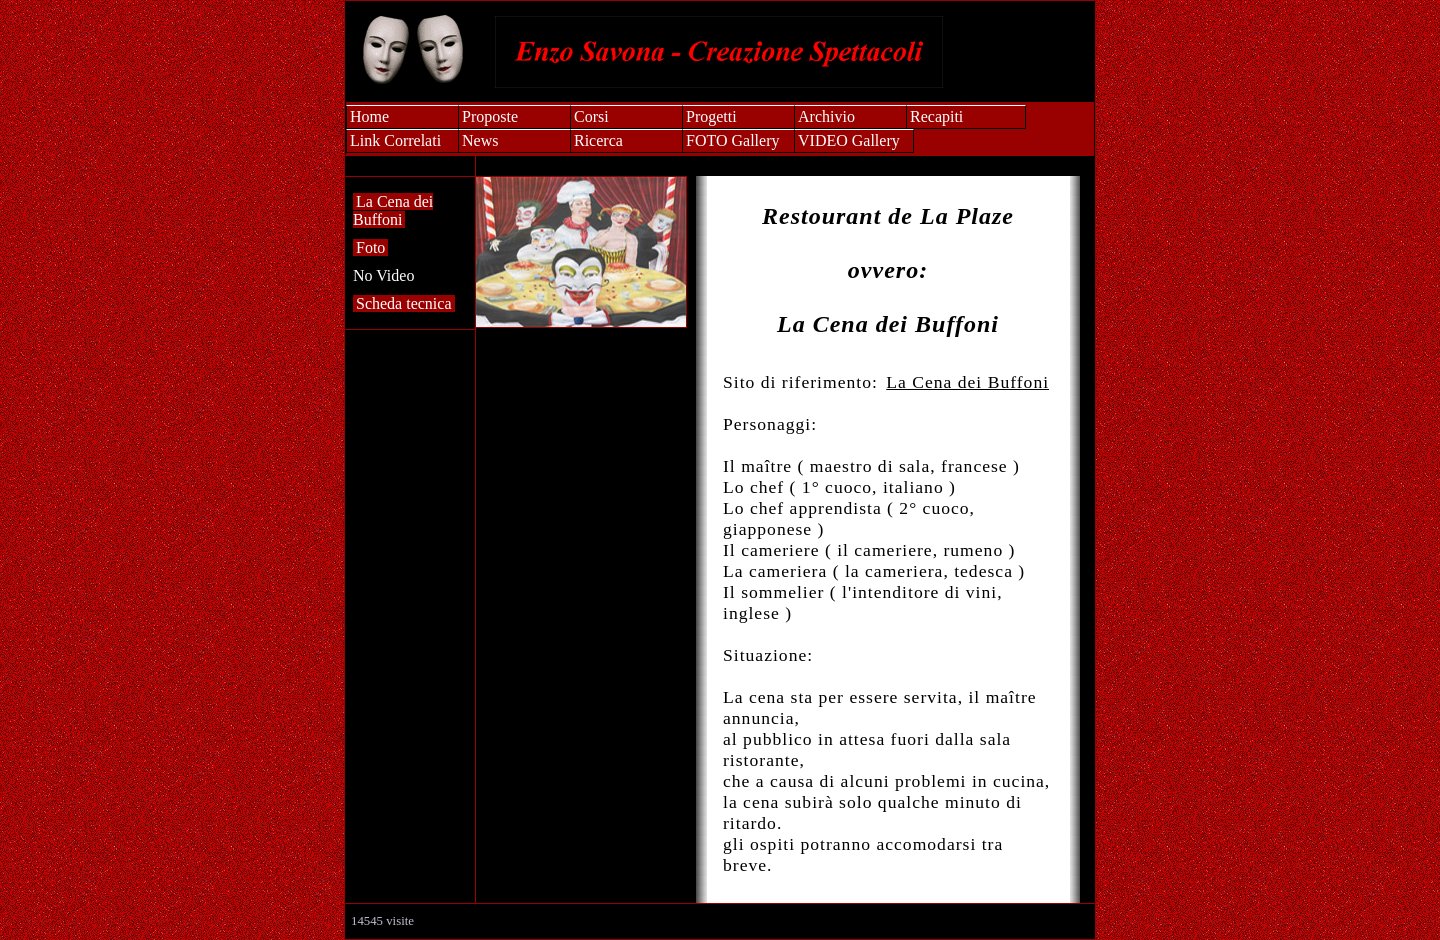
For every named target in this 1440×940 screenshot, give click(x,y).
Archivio (826, 116)
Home (369, 116)
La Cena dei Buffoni (393, 210)
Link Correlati (395, 140)
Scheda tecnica (404, 303)
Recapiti (936, 116)
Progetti (711, 116)
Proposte (490, 116)
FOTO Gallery (732, 140)
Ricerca (598, 140)
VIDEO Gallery (849, 140)
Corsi (591, 116)
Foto (370, 247)
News (480, 140)
